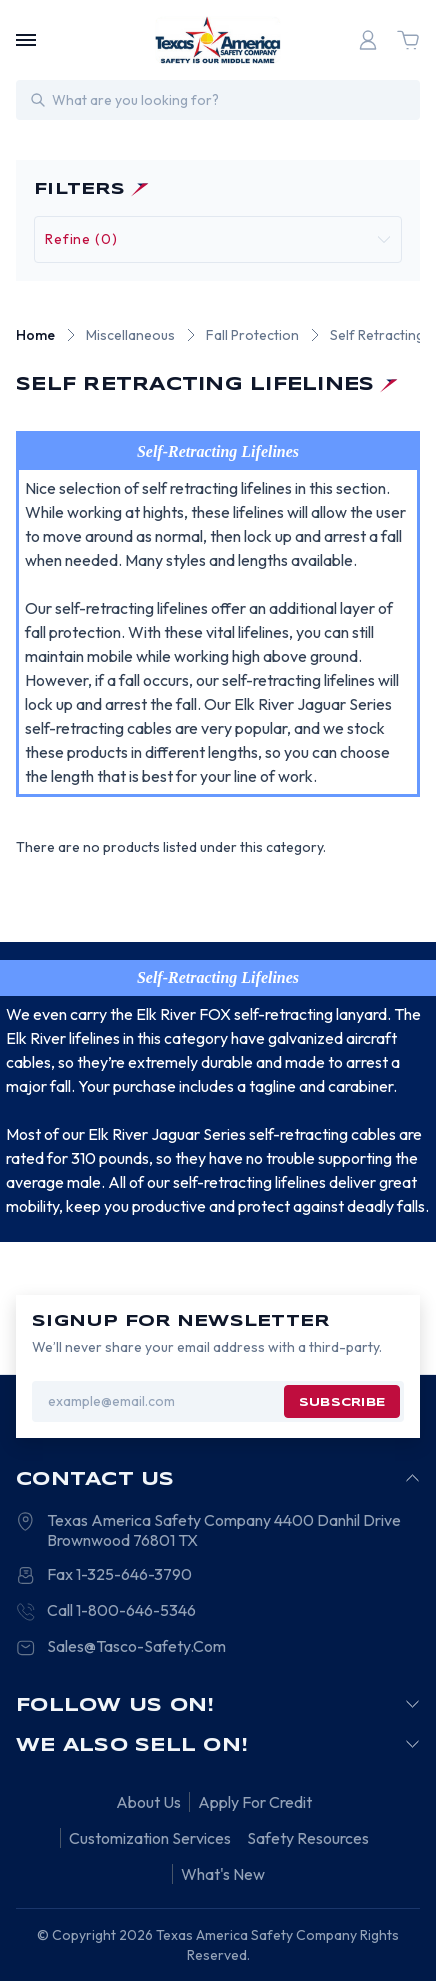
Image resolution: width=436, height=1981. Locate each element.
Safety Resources (308, 1838)
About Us (148, 1802)
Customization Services (150, 1838)
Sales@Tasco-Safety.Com (136, 1646)
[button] (218, 239)
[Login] (368, 40)
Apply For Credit (255, 1802)
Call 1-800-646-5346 (121, 1610)
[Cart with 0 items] (408, 40)
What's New (223, 1874)
